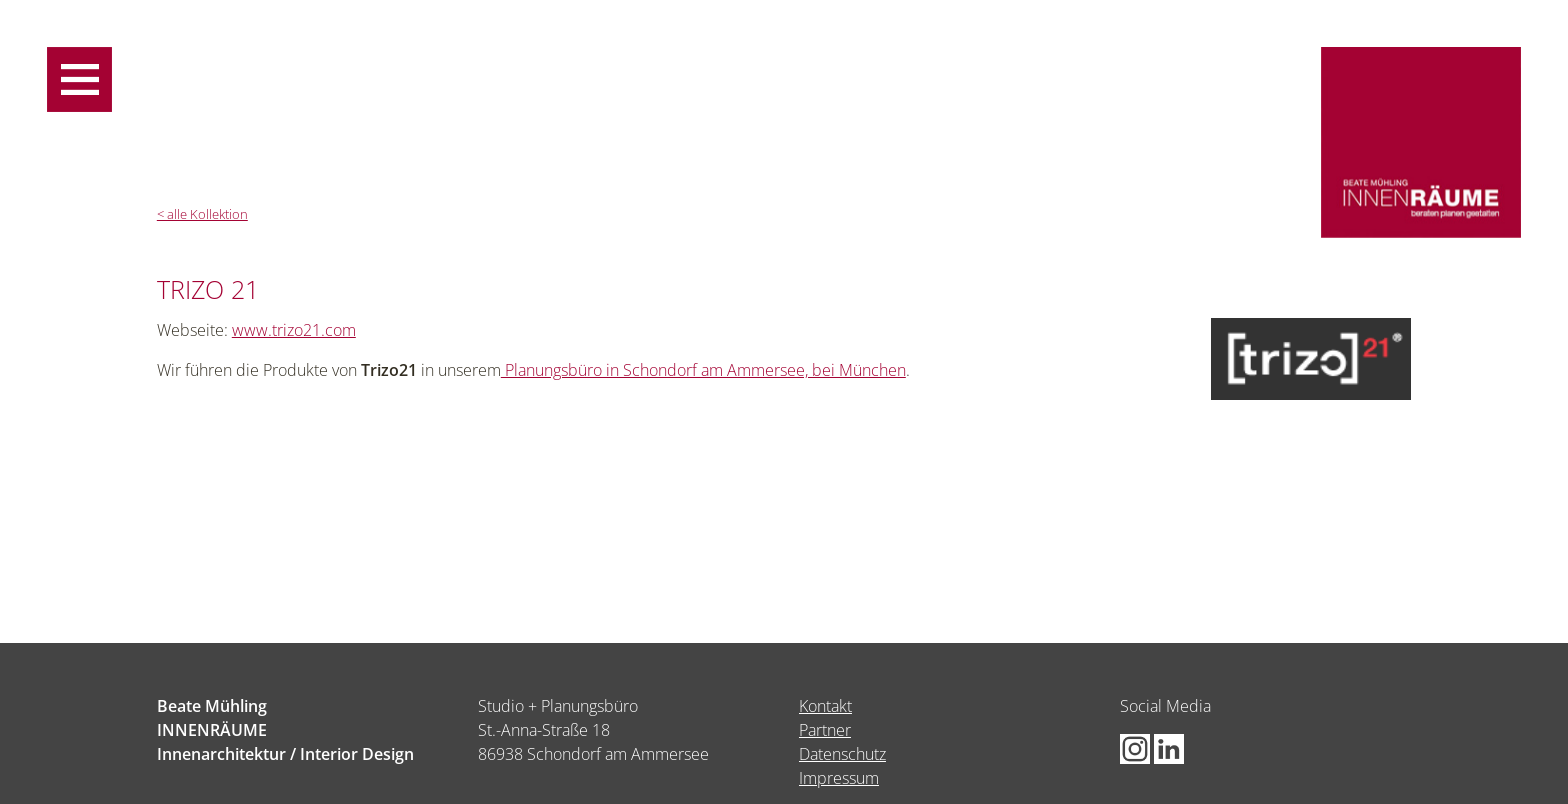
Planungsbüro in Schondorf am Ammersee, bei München (703, 370)
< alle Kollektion (202, 214)
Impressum (839, 778)
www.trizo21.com (294, 330)
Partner (825, 730)
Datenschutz (842, 754)
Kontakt (825, 706)
